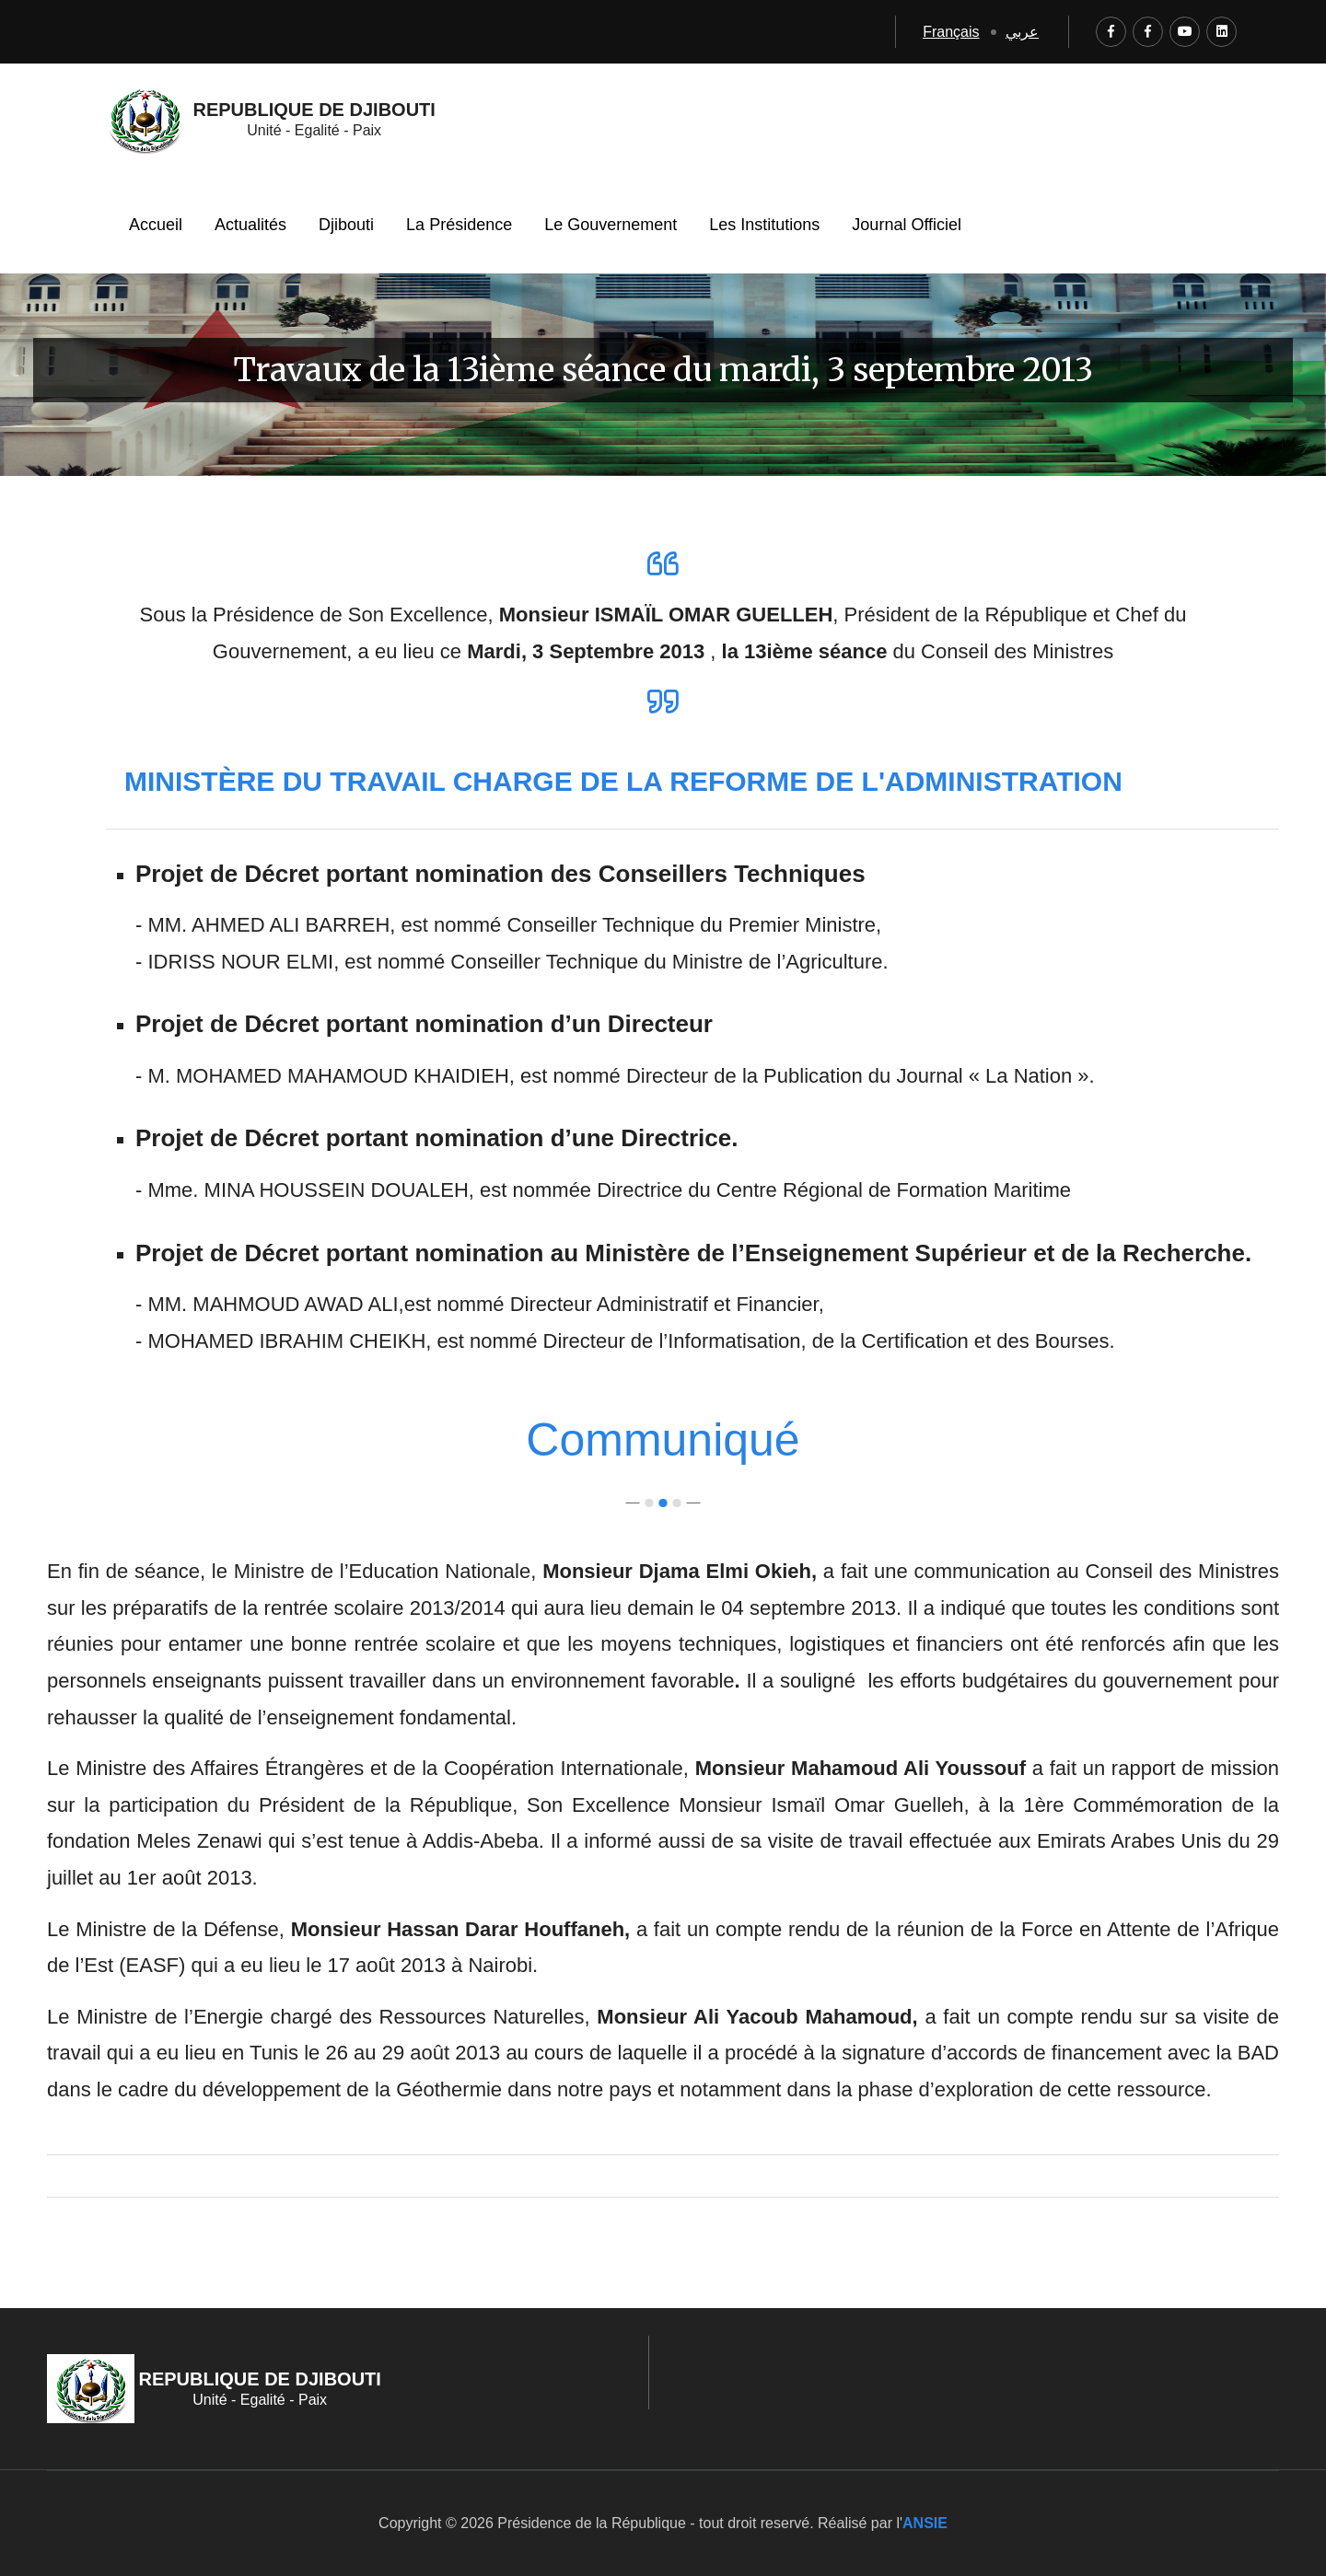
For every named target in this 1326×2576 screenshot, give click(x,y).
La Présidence (459, 224)
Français (951, 32)
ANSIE (925, 2523)
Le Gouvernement (610, 224)
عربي (1022, 32)
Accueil (155, 224)
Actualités (250, 224)
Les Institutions (764, 224)
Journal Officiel (906, 224)
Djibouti (346, 224)
